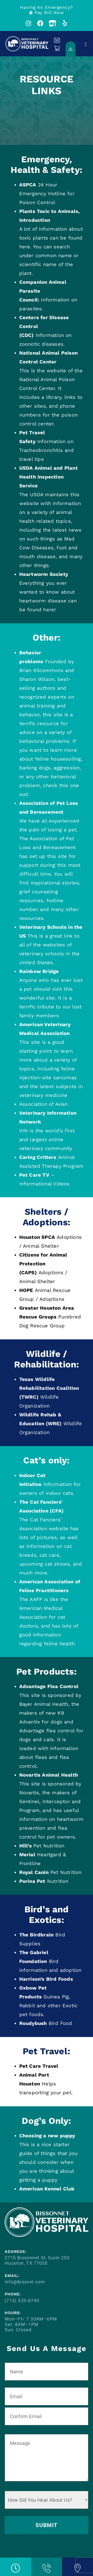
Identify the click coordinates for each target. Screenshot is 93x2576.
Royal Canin (34, 1872)
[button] (85, 44)
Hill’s (26, 1846)
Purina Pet (32, 1881)
